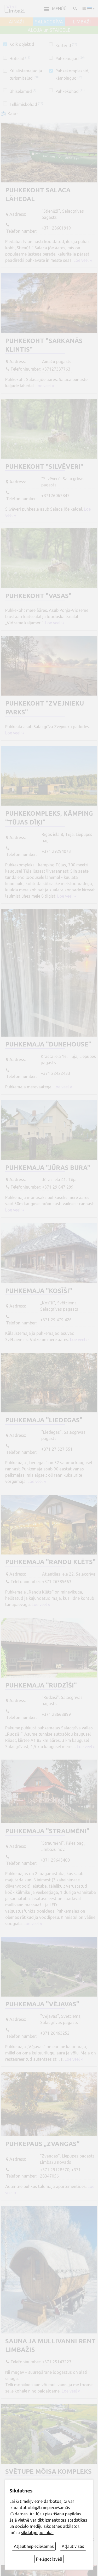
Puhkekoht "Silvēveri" (44, 466)
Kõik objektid (21, 44)
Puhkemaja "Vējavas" (42, 2004)
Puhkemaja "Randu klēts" (50, 1561)
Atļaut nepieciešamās (34, 2546)
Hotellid (19, 58)
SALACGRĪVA (49, 22)
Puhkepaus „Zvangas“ (42, 2143)
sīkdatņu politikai (37, 2532)
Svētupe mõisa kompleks (48, 2471)
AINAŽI (16, 22)
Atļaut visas (73, 2546)
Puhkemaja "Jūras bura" (47, 1167)
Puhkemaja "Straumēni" (47, 1831)
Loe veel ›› (82, 260)
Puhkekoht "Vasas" (38, 595)
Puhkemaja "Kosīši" (38, 1290)
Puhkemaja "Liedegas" (44, 1420)
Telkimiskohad (26, 104)
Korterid (66, 45)
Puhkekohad (70, 91)
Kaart (13, 113)
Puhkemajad (70, 58)
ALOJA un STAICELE (49, 30)
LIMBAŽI (82, 22)
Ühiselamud (22, 91)
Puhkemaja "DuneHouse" (48, 1044)
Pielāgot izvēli (49, 2559)
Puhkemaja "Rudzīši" (41, 1685)
